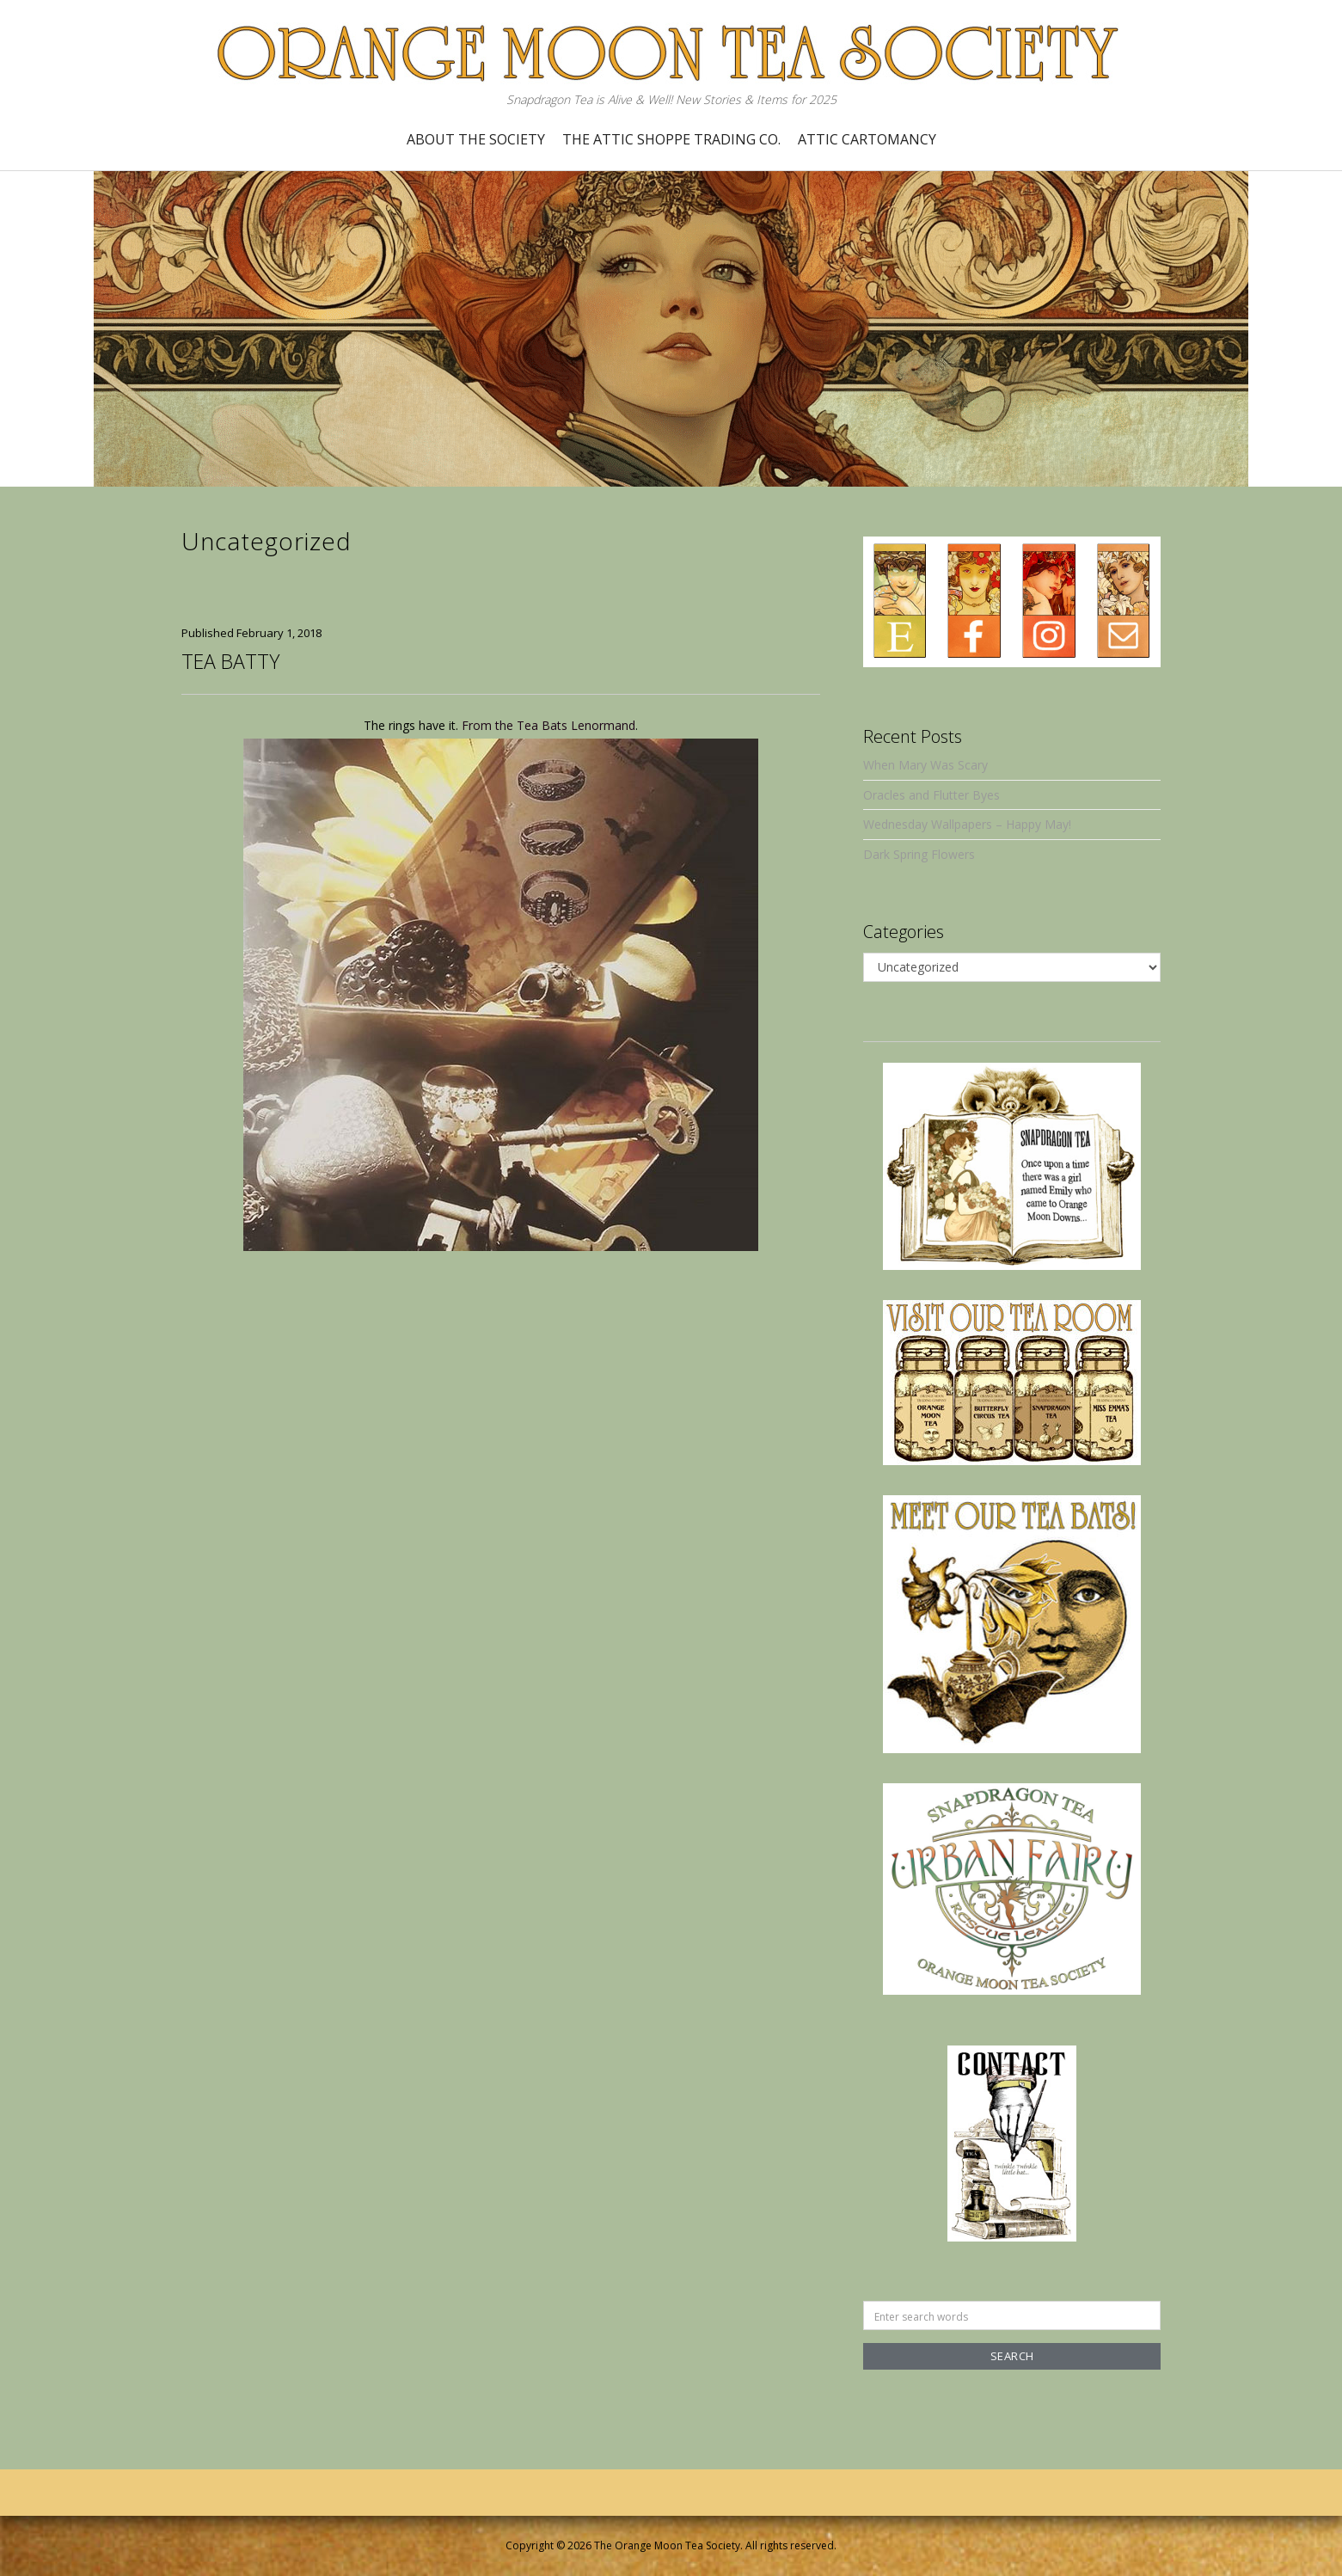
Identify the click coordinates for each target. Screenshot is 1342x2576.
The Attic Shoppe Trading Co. (671, 139)
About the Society (476, 139)
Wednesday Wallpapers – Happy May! (967, 824)
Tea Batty (230, 661)
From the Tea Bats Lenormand (548, 725)
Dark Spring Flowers (919, 854)
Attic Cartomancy (867, 139)
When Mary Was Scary (925, 765)
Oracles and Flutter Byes (931, 795)
